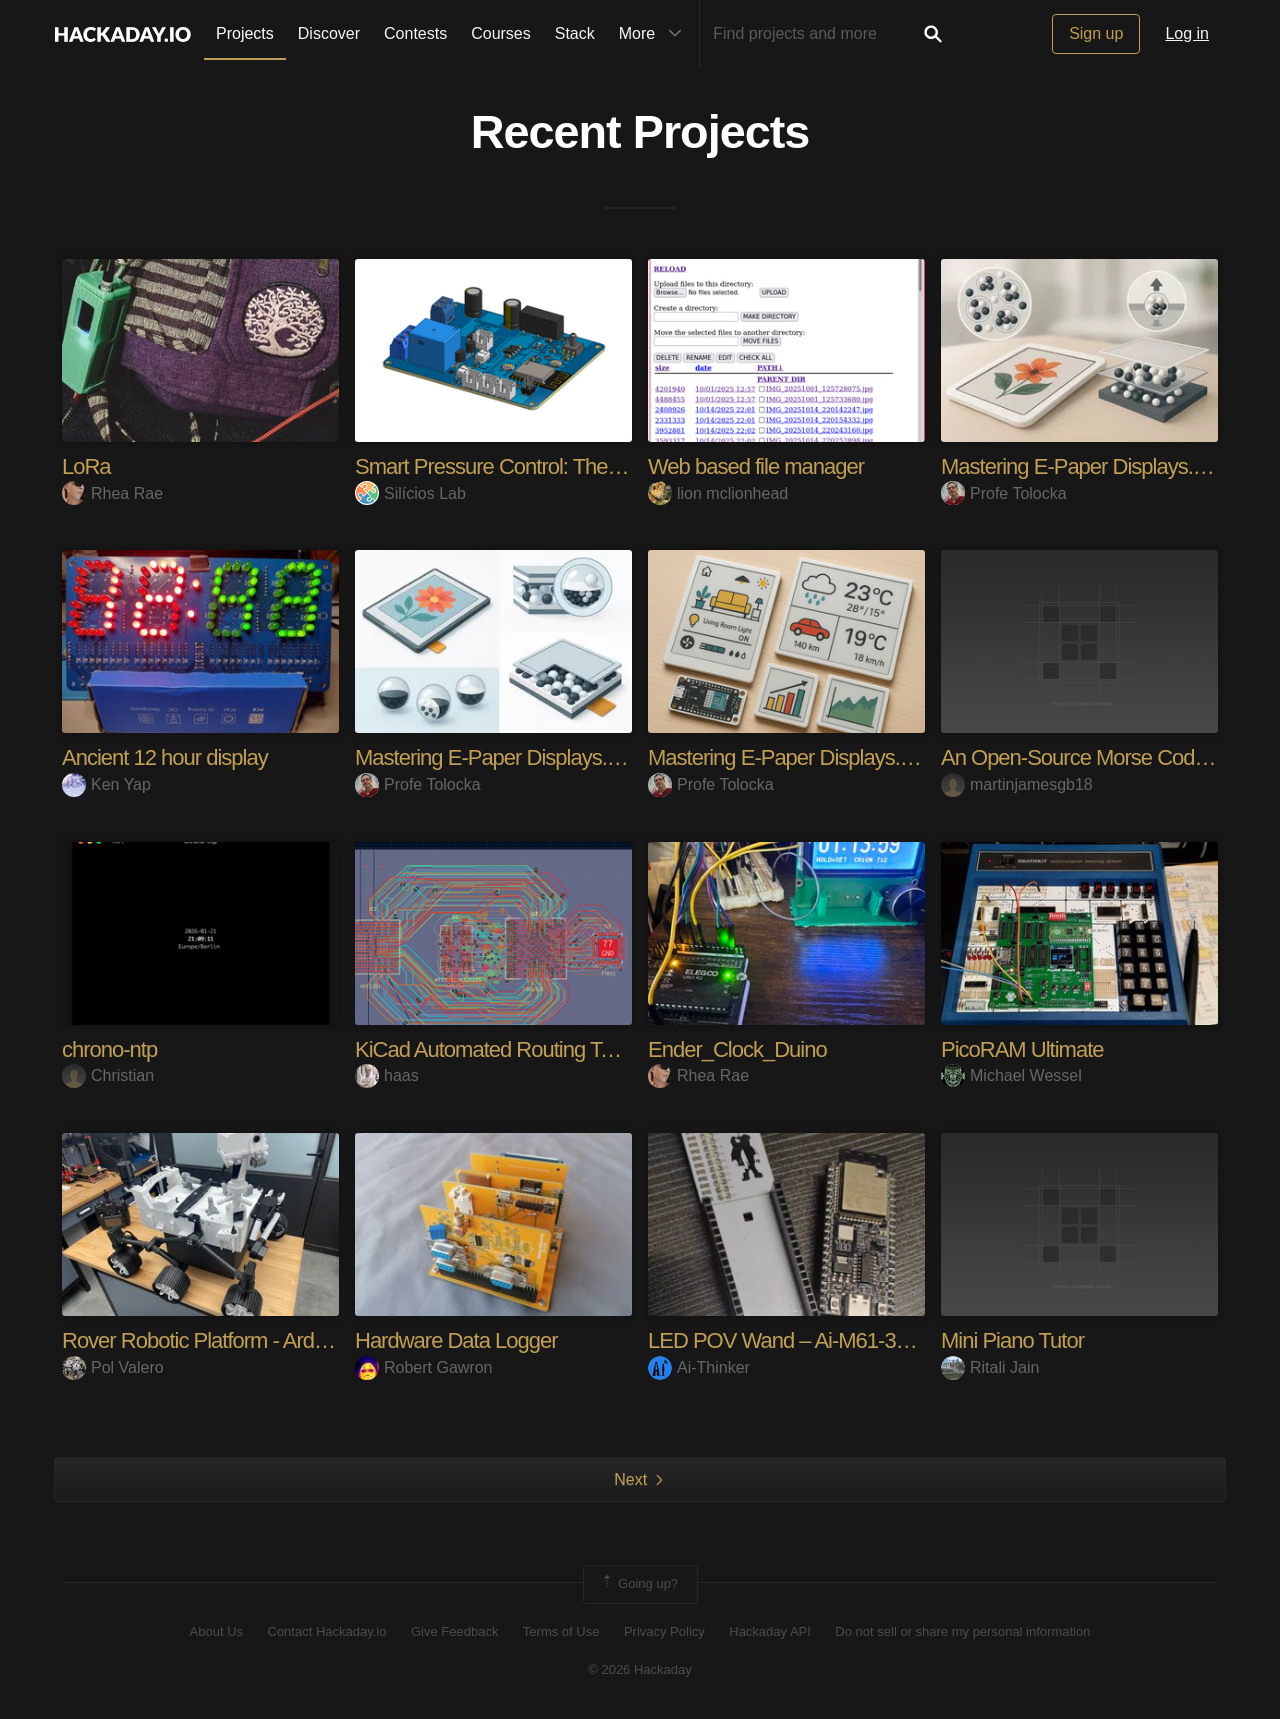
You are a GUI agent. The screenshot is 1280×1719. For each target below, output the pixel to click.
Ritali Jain (990, 1367)
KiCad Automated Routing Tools (495, 1049)
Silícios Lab (410, 493)
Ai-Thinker (699, 1367)
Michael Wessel (1011, 1075)
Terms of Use (561, 1631)
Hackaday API (770, 1631)
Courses (501, 33)
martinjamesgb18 (1017, 784)
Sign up (1096, 33)
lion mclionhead (718, 493)
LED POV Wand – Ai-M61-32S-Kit (799, 1340)
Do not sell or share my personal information (962, 1631)
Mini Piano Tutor (1012, 1340)
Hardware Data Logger (456, 1340)
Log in (1187, 33)
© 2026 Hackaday (640, 1669)
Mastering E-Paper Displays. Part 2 (1096, 466)
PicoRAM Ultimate (1022, 1049)
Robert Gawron (424, 1367)
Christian (108, 1075)
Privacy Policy (664, 1631)
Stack (575, 33)
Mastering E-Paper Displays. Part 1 (803, 757)
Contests (415, 33)
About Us (216, 1631)
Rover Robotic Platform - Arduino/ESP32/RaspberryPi (298, 1340)
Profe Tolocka (1004, 493)
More (655, 34)
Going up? (639, 1584)
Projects (245, 33)
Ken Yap (106, 784)
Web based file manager (756, 466)
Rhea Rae (112, 493)
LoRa (86, 466)
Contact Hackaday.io (327, 1631)
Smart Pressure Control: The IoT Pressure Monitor (576, 466)
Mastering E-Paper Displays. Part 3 (510, 757)
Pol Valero (113, 1367)
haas (387, 1075)
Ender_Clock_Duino (737, 1049)
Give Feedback (454, 1631)
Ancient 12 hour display (165, 757)
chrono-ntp (109, 1049)
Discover (329, 33)
